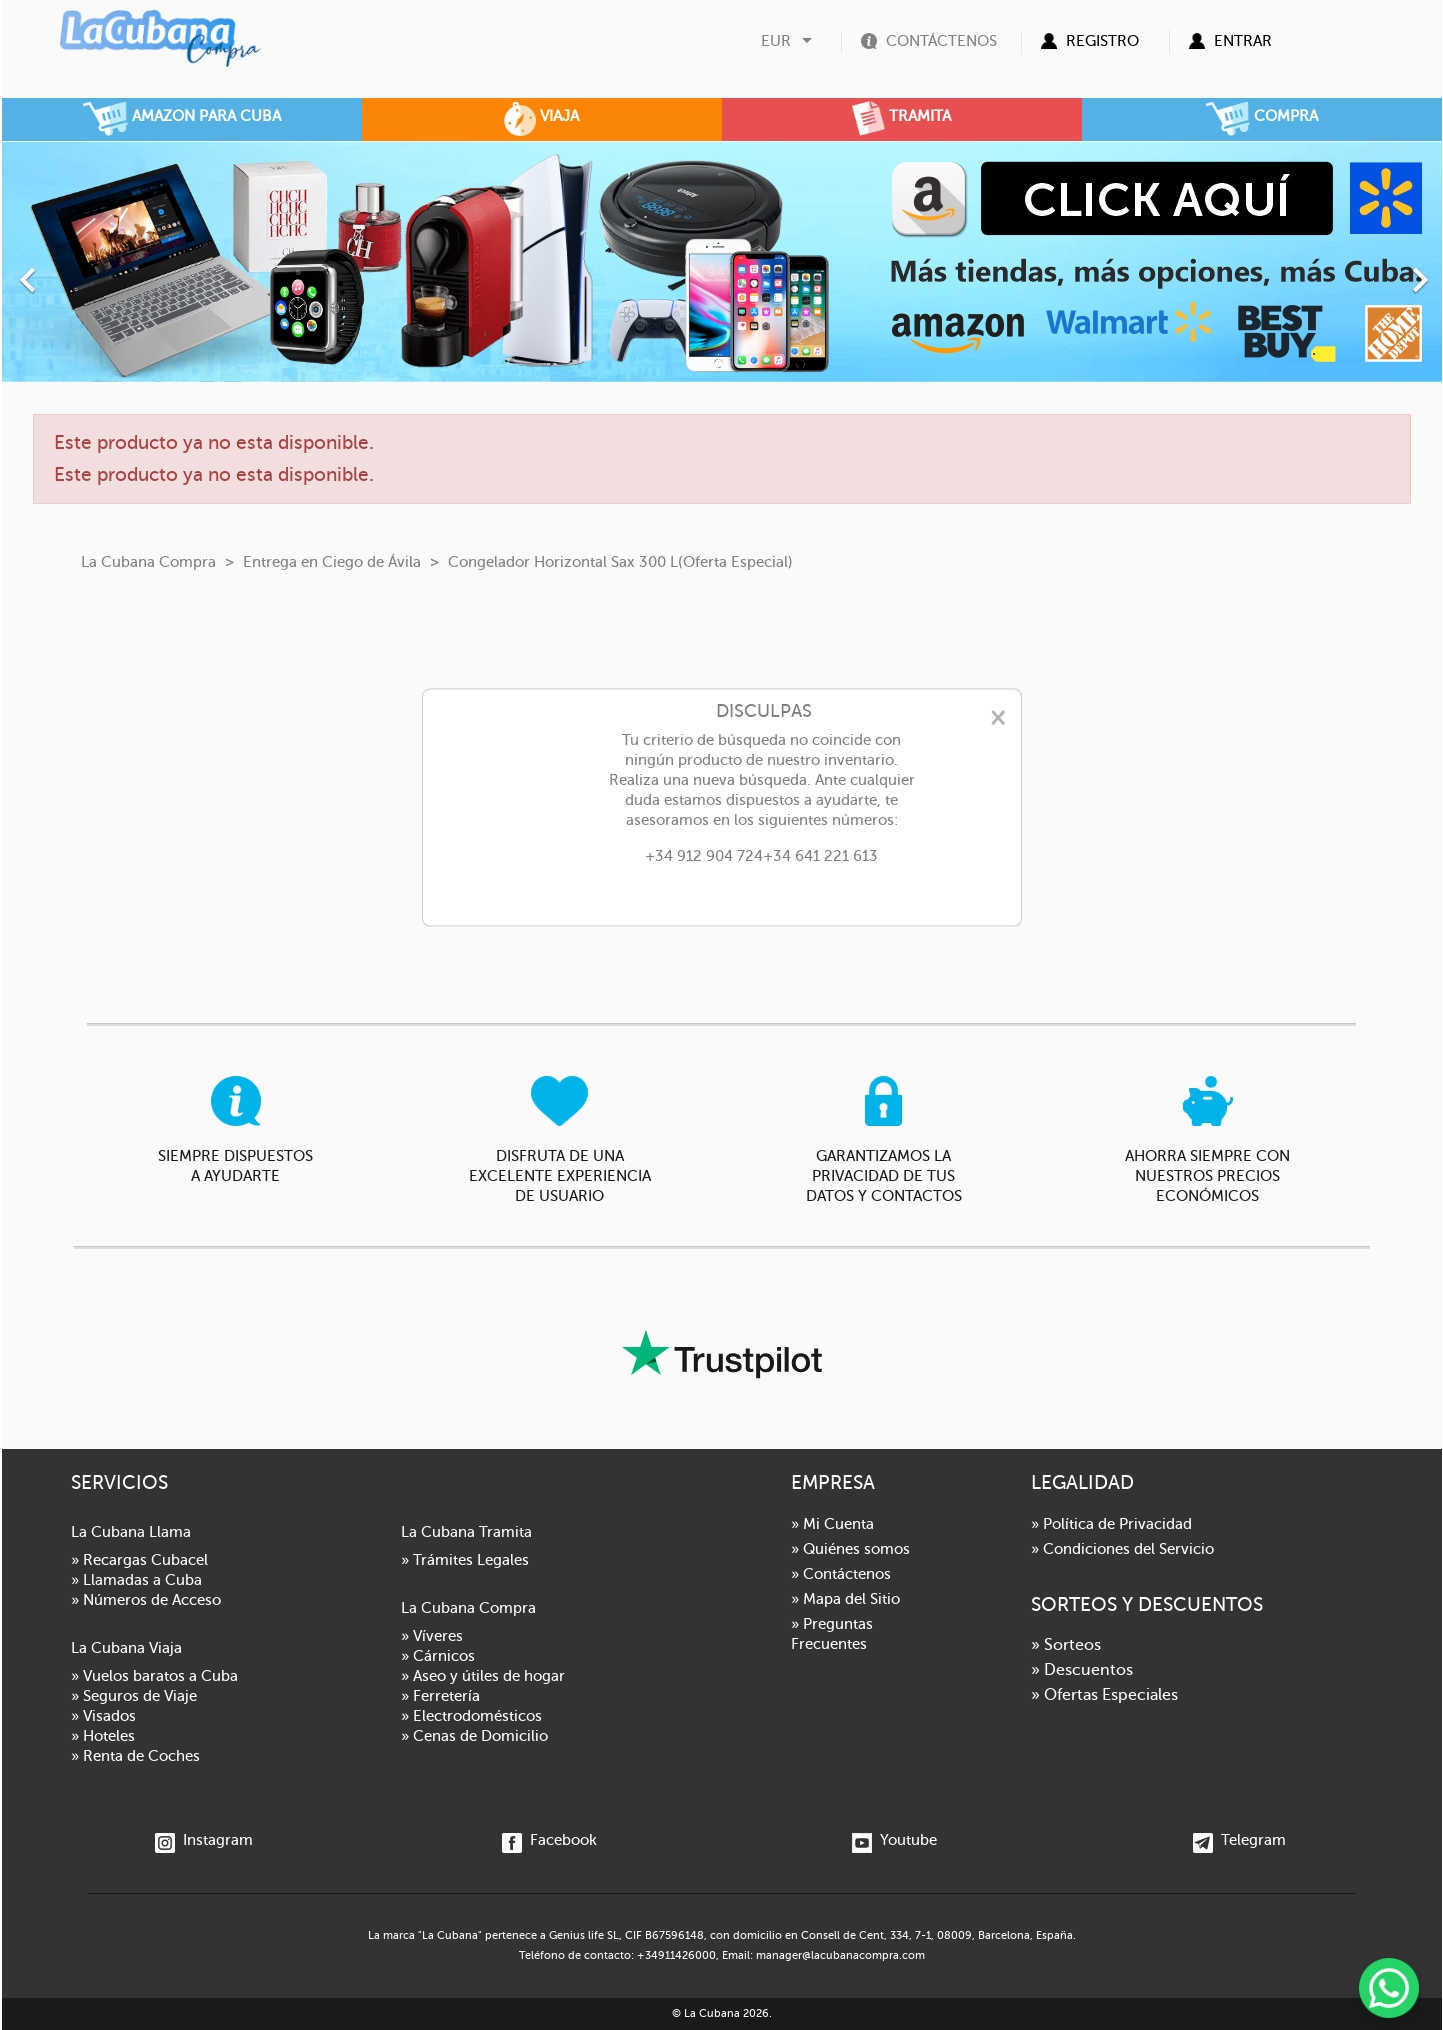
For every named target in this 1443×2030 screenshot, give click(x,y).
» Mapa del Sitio (845, 1599)
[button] (110, 269)
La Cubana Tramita (466, 1532)
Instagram (204, 1840)
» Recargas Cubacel (139, 1560)
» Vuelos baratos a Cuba (154, 1676)
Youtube (894, 1840)
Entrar (1243, 41)
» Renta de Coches (135, 1756)
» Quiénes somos (850, 1549)
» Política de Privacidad (1111, 1524)
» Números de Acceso (146, 1600)
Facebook (549, 1840)
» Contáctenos (841, 1574)
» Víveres (432, 1636)
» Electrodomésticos (471, 1716)
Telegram (1239, 1840)
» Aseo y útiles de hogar (483, 1676)
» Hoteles (103, 1736)
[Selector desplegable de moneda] (789, 41)
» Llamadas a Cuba (136, 1580)
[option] (722, 261)
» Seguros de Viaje (134, 1696)
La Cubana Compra (468, 1608)
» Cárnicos (438, 1656)
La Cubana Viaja (126, 1648)
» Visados (103, 1716)
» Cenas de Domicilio (474, 1736)
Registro (1102, 41)
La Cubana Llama (131, 1532)
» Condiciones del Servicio (1122, 1549)
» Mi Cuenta (832, 1524)
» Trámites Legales (465, 1560)
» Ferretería (440, 1696)
